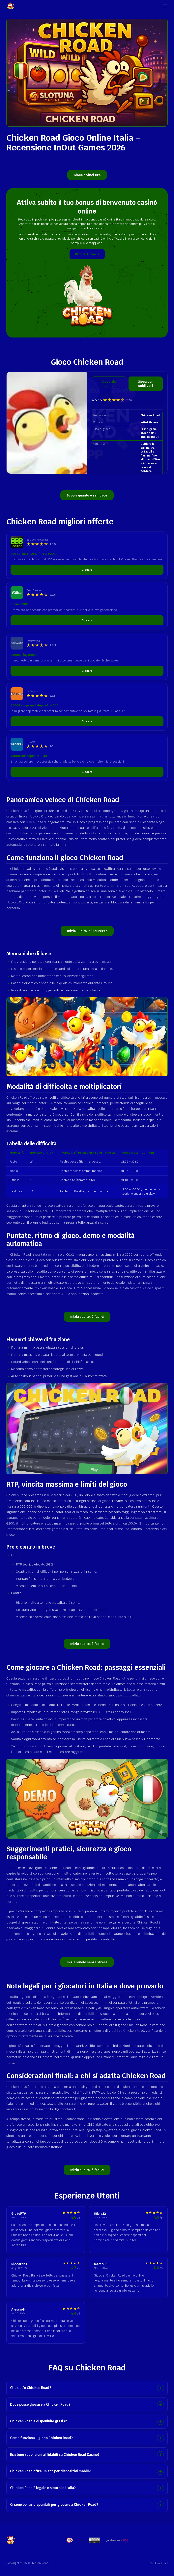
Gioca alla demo (109, 383)
